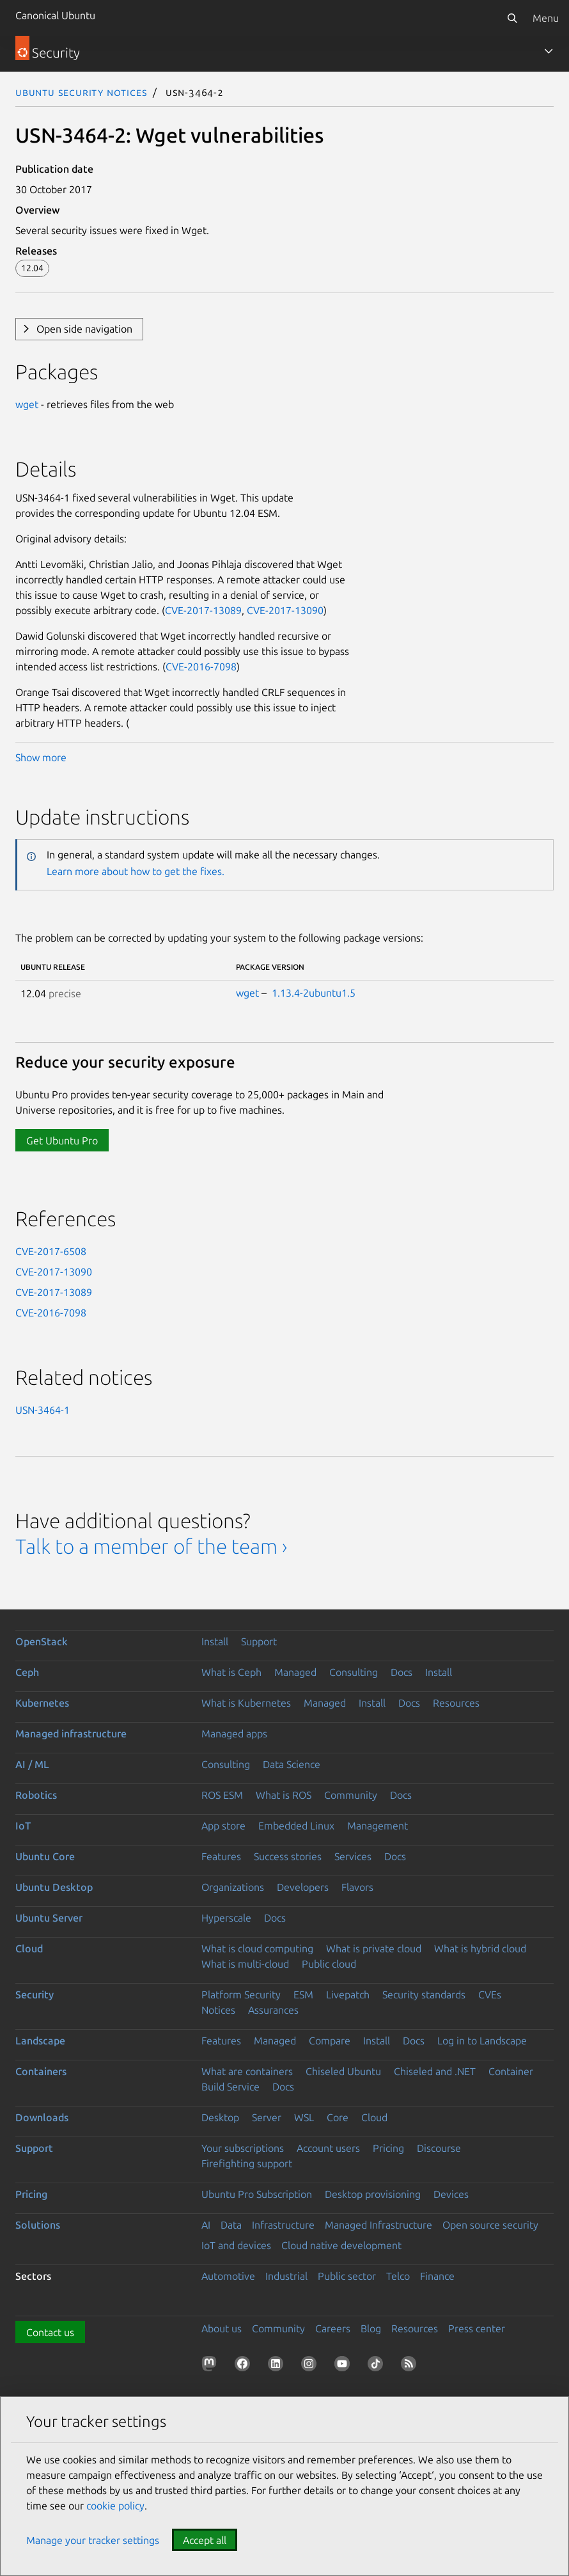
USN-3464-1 (42, 1410)
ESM (303, 1994)
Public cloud (329, 1964)
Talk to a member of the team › (151, 1546)
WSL (304, 2117)
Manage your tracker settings (92, 2540)
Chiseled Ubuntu (343, 2071)
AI (205, 2225)
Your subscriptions (242, 2148)
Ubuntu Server (48, 1918)
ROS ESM (222, 1795)
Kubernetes (42, 1703)
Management (377, 1825)
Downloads (41, 2117)
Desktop (220, 2117)
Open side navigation (84, 329)
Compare (329, 2040)
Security (34, 1994)
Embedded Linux (296, 1825)
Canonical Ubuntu (55, 15)
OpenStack (41, 1641)
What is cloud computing (257, 1948)
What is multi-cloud (245, 1964)
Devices (451, 2194)
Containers (40, 2071)
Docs (401, 1672)
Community (350, 1795)
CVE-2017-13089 (203, 610)
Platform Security (241, 1994)
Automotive (228, 2276)
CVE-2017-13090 (285, 610)
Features (221, 1856)
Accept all (204, 2540)
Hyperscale (226, 1918)
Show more (40, 757)
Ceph (27, 1672)
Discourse (439, 2148)
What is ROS (283, 1795)
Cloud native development (341, 2245)
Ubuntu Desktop (54, 1887)
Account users (328, 2148)
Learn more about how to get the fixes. (135, 871)
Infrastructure (283, 2225)
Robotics (36, 1795)
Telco (398, 2276)
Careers (332, 2328)
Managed (295, 1672)
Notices (218, 2010)
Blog (371, 2328)
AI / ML (32, 1764)
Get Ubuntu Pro (62, 1140)
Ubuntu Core (45, 1856)
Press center (476, 2328)
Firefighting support (246, 2163)
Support (259, 1641)
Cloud (29, 1948)
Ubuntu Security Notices (81, 92)
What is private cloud (373, 1948)
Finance (437, 2276)
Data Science (291, 1764)
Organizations (232, 1887)
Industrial (286, 2276)
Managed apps (234, 1733)
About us (221, 2328)
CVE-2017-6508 (50, 1251)
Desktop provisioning (373, 2194)
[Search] (512, 18)
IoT (23, 1825)
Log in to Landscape (482, 2040)
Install (214, 1641)
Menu (546, 18)
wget (26, 404)
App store (223, 1825)
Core (337, 2117)
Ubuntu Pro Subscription (256, 2194)
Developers (303, 1887)
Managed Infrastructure (378, 2225)
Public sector (347, 2276)
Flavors (357, 1887)
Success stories (288, 1856)
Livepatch (348, 1994)
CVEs (489, 1994)
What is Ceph (231, 1672)
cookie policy (115, 2505)
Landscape (40, 2040)
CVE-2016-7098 (201, 666)
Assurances (273, 2010)
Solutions (37, 2225)
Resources (456, 1703)
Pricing (388, 2148)
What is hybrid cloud (480, 1948)
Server (266, 2117)
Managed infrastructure (71, 1733)
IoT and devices (236, 2245)
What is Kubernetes (246, 1703)
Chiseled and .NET (435, 2071)
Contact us (50, 2332)
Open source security (490, 2225)
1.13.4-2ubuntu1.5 (313, 993)
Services (352, 1856)
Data (231, 2225)
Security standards (423, 1994)
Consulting (353, 1672)
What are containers (247, 2071)
